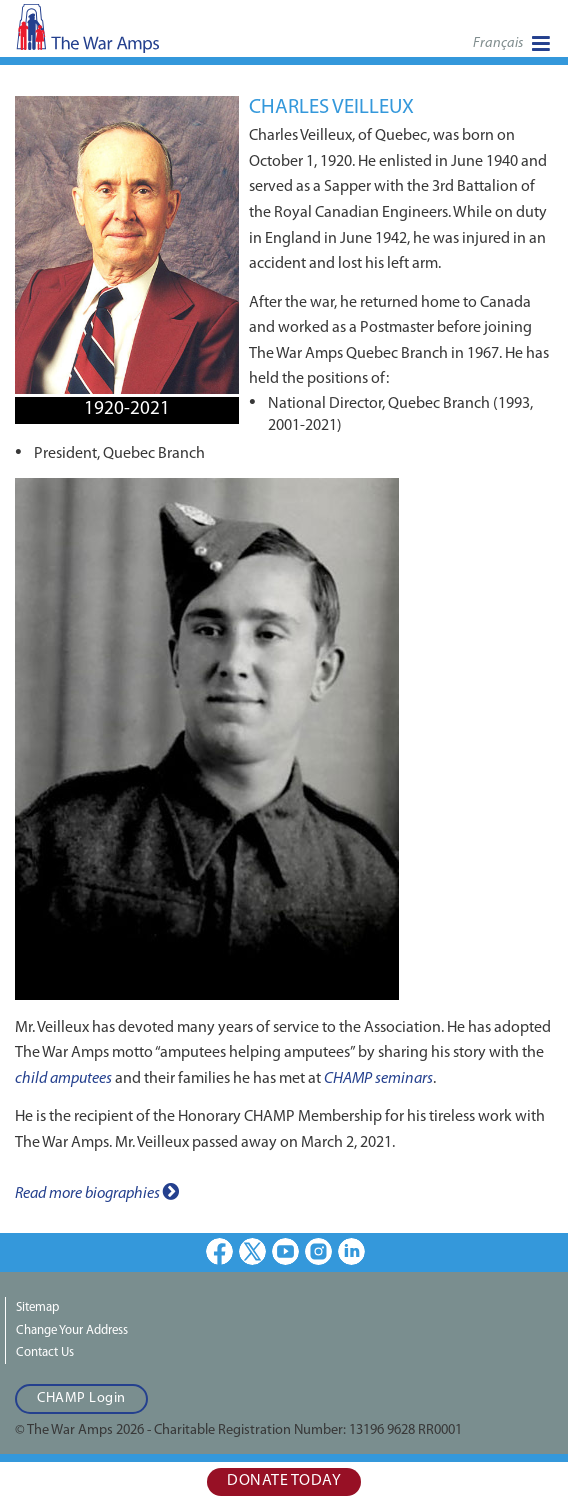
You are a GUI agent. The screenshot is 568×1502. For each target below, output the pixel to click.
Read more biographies (97, 1192)
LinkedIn (351, 1251)
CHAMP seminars (378, 1079)
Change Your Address (72, 1330)
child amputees (63, 1079)
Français (498, 43)
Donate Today (284, 1481)
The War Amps (120, 34)
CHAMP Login (81, 1398)
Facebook (219, 1251)
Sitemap (37, 1307)
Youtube (285, 1251)
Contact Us (45, 1352)
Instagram (318, 1251)
